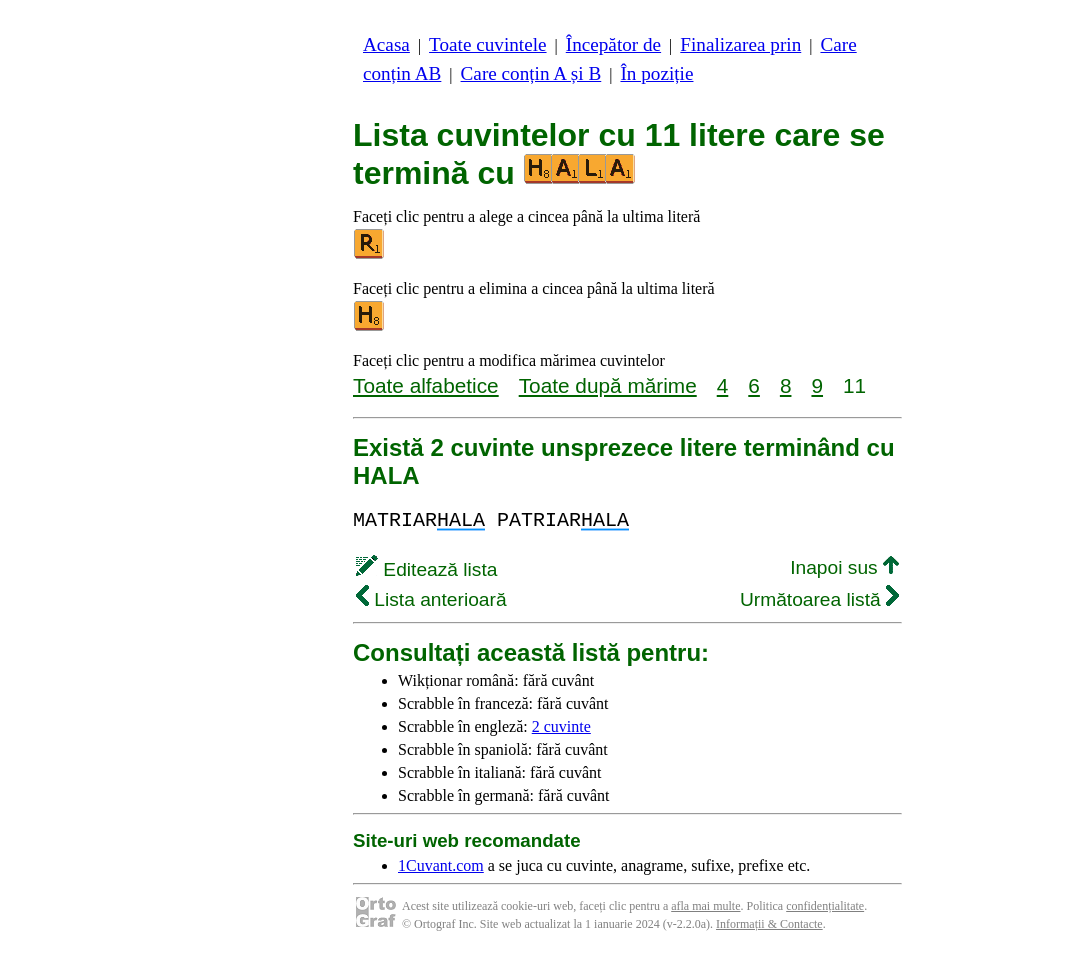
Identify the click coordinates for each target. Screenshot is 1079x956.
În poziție (656, 73)
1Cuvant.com (441, 865)
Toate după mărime (608, 385)
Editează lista (426, 569)
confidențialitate (825, 906)
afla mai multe (705, 906)
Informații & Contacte (769, 924)
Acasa (386, 44)
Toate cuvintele (487, 44)
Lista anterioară (431, 599)
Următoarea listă (819, 599)
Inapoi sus (844, 567)
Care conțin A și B (531, 73)
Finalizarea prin (740, 44)
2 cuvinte (561, 726)
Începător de (613, 44)
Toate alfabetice (426, 385)
